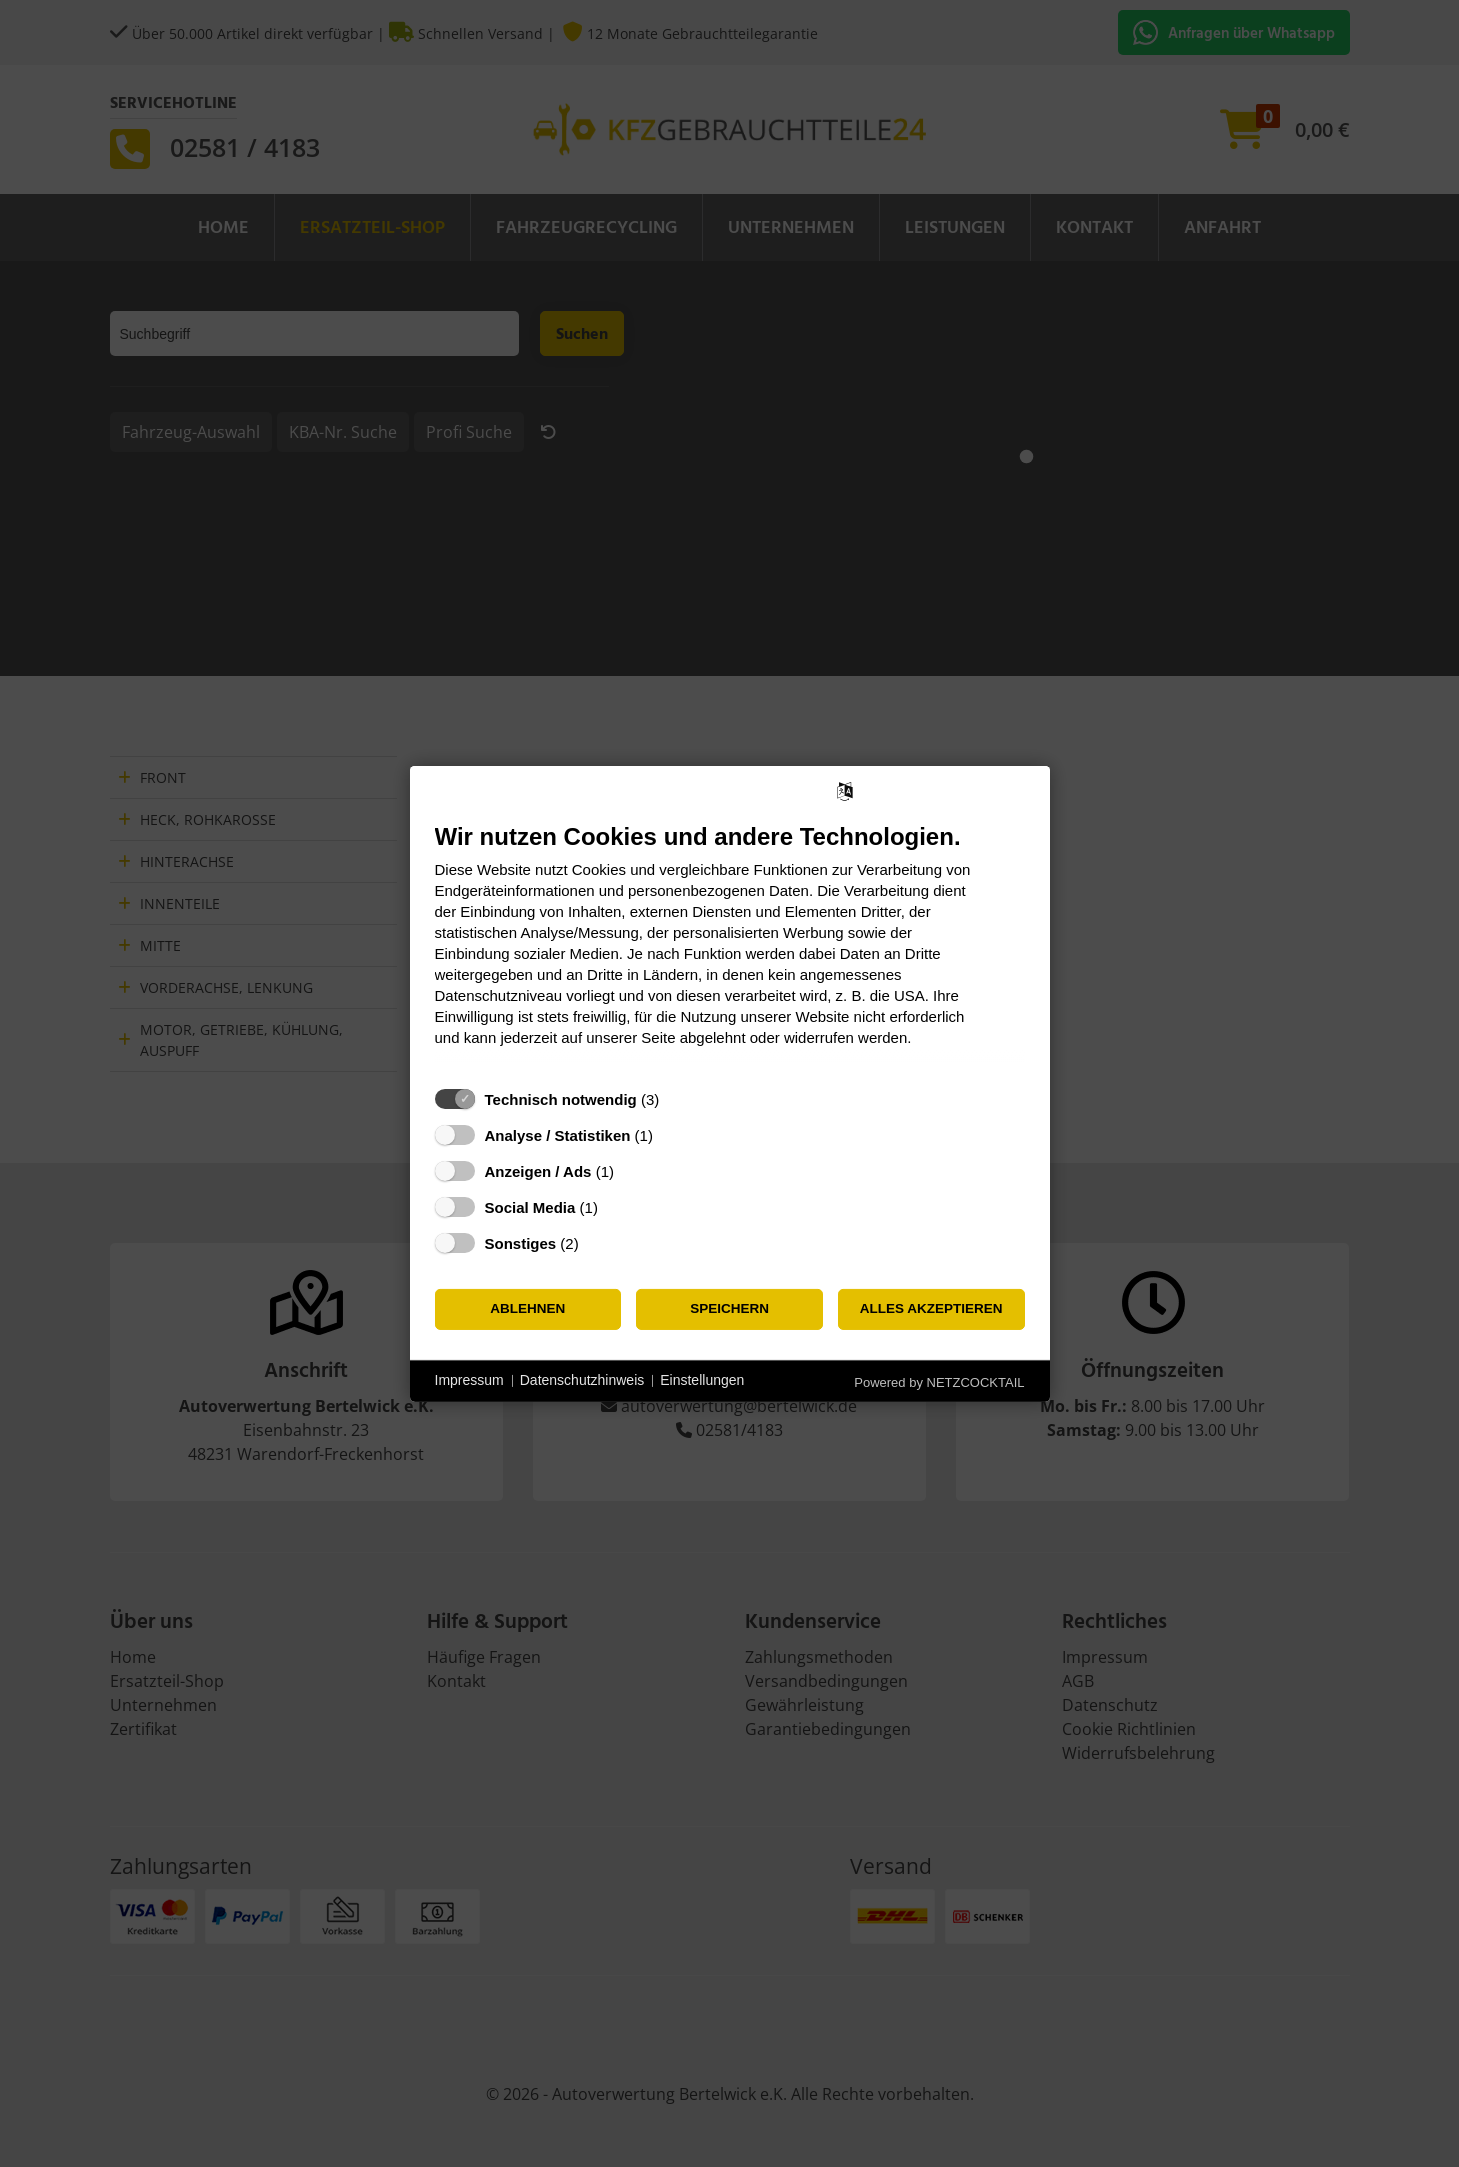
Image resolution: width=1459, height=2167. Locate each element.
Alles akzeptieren (931, 1308)
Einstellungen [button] (702, 1380)
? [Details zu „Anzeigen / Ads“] (632, 1170)
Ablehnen (527, 1308)
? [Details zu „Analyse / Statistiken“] (671, 1134)
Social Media (530, 1206)
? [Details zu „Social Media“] (616, 1206)
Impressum (469, 1380)
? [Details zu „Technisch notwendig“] (678, 1098)
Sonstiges (521, 1242)
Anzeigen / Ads (538, 1170)
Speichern (729, 1308)
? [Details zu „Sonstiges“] (597, 1242)
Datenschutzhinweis (582, 1380)
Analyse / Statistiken (558, 1134)
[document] (730, 948)
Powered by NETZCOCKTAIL (939, 1381)
